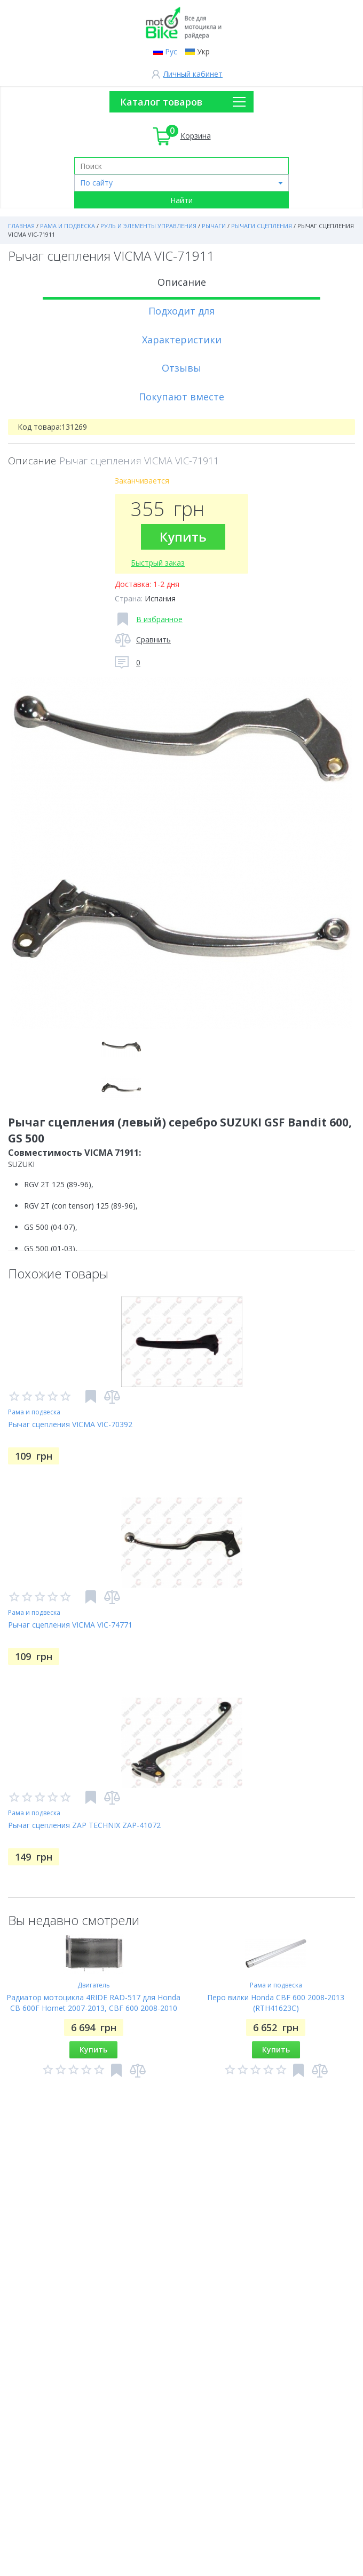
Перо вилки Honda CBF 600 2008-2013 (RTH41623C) (275, 2002)
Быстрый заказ (158, 563)
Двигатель (93, 1985)
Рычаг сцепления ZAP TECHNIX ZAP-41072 (84, 1825)
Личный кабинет (193, 74)
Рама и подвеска (34, 1411)
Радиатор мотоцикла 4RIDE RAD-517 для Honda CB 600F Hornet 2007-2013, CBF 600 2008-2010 (93, 2002)
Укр (203, 51)
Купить (183, 536)
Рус (171, 51)
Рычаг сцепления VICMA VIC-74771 (70, 1625)
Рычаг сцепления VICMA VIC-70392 (70, 1424)
